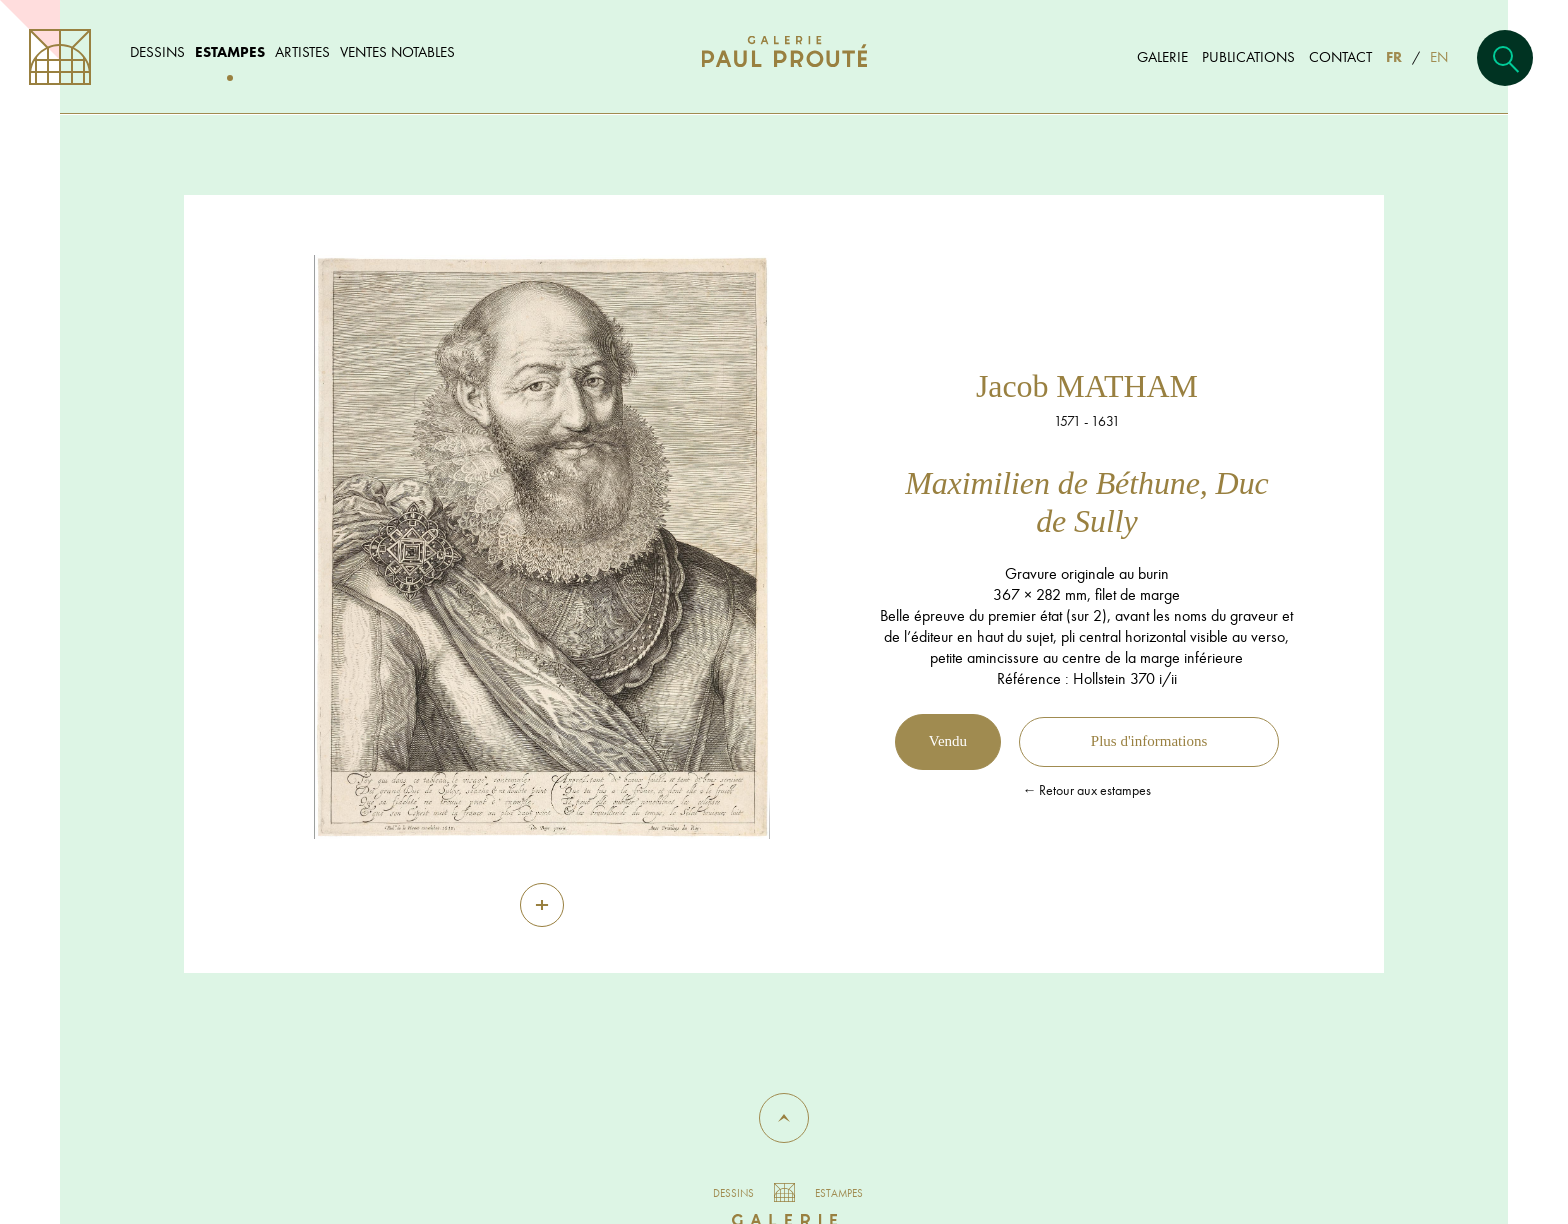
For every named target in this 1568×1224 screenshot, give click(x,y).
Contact (1340, 56)
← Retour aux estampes (1086, 790)
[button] (784, 1118)
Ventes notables (397, 51)
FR (1394, 56)
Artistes (302, 51)
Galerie (1162, 56)
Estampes (230, 51)
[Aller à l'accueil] (784, 71)
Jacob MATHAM (1087, 386)
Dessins (157, 51)
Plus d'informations (1149, 741)
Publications (1248, 56)
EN (1439, 56)
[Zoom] (542, 905)
